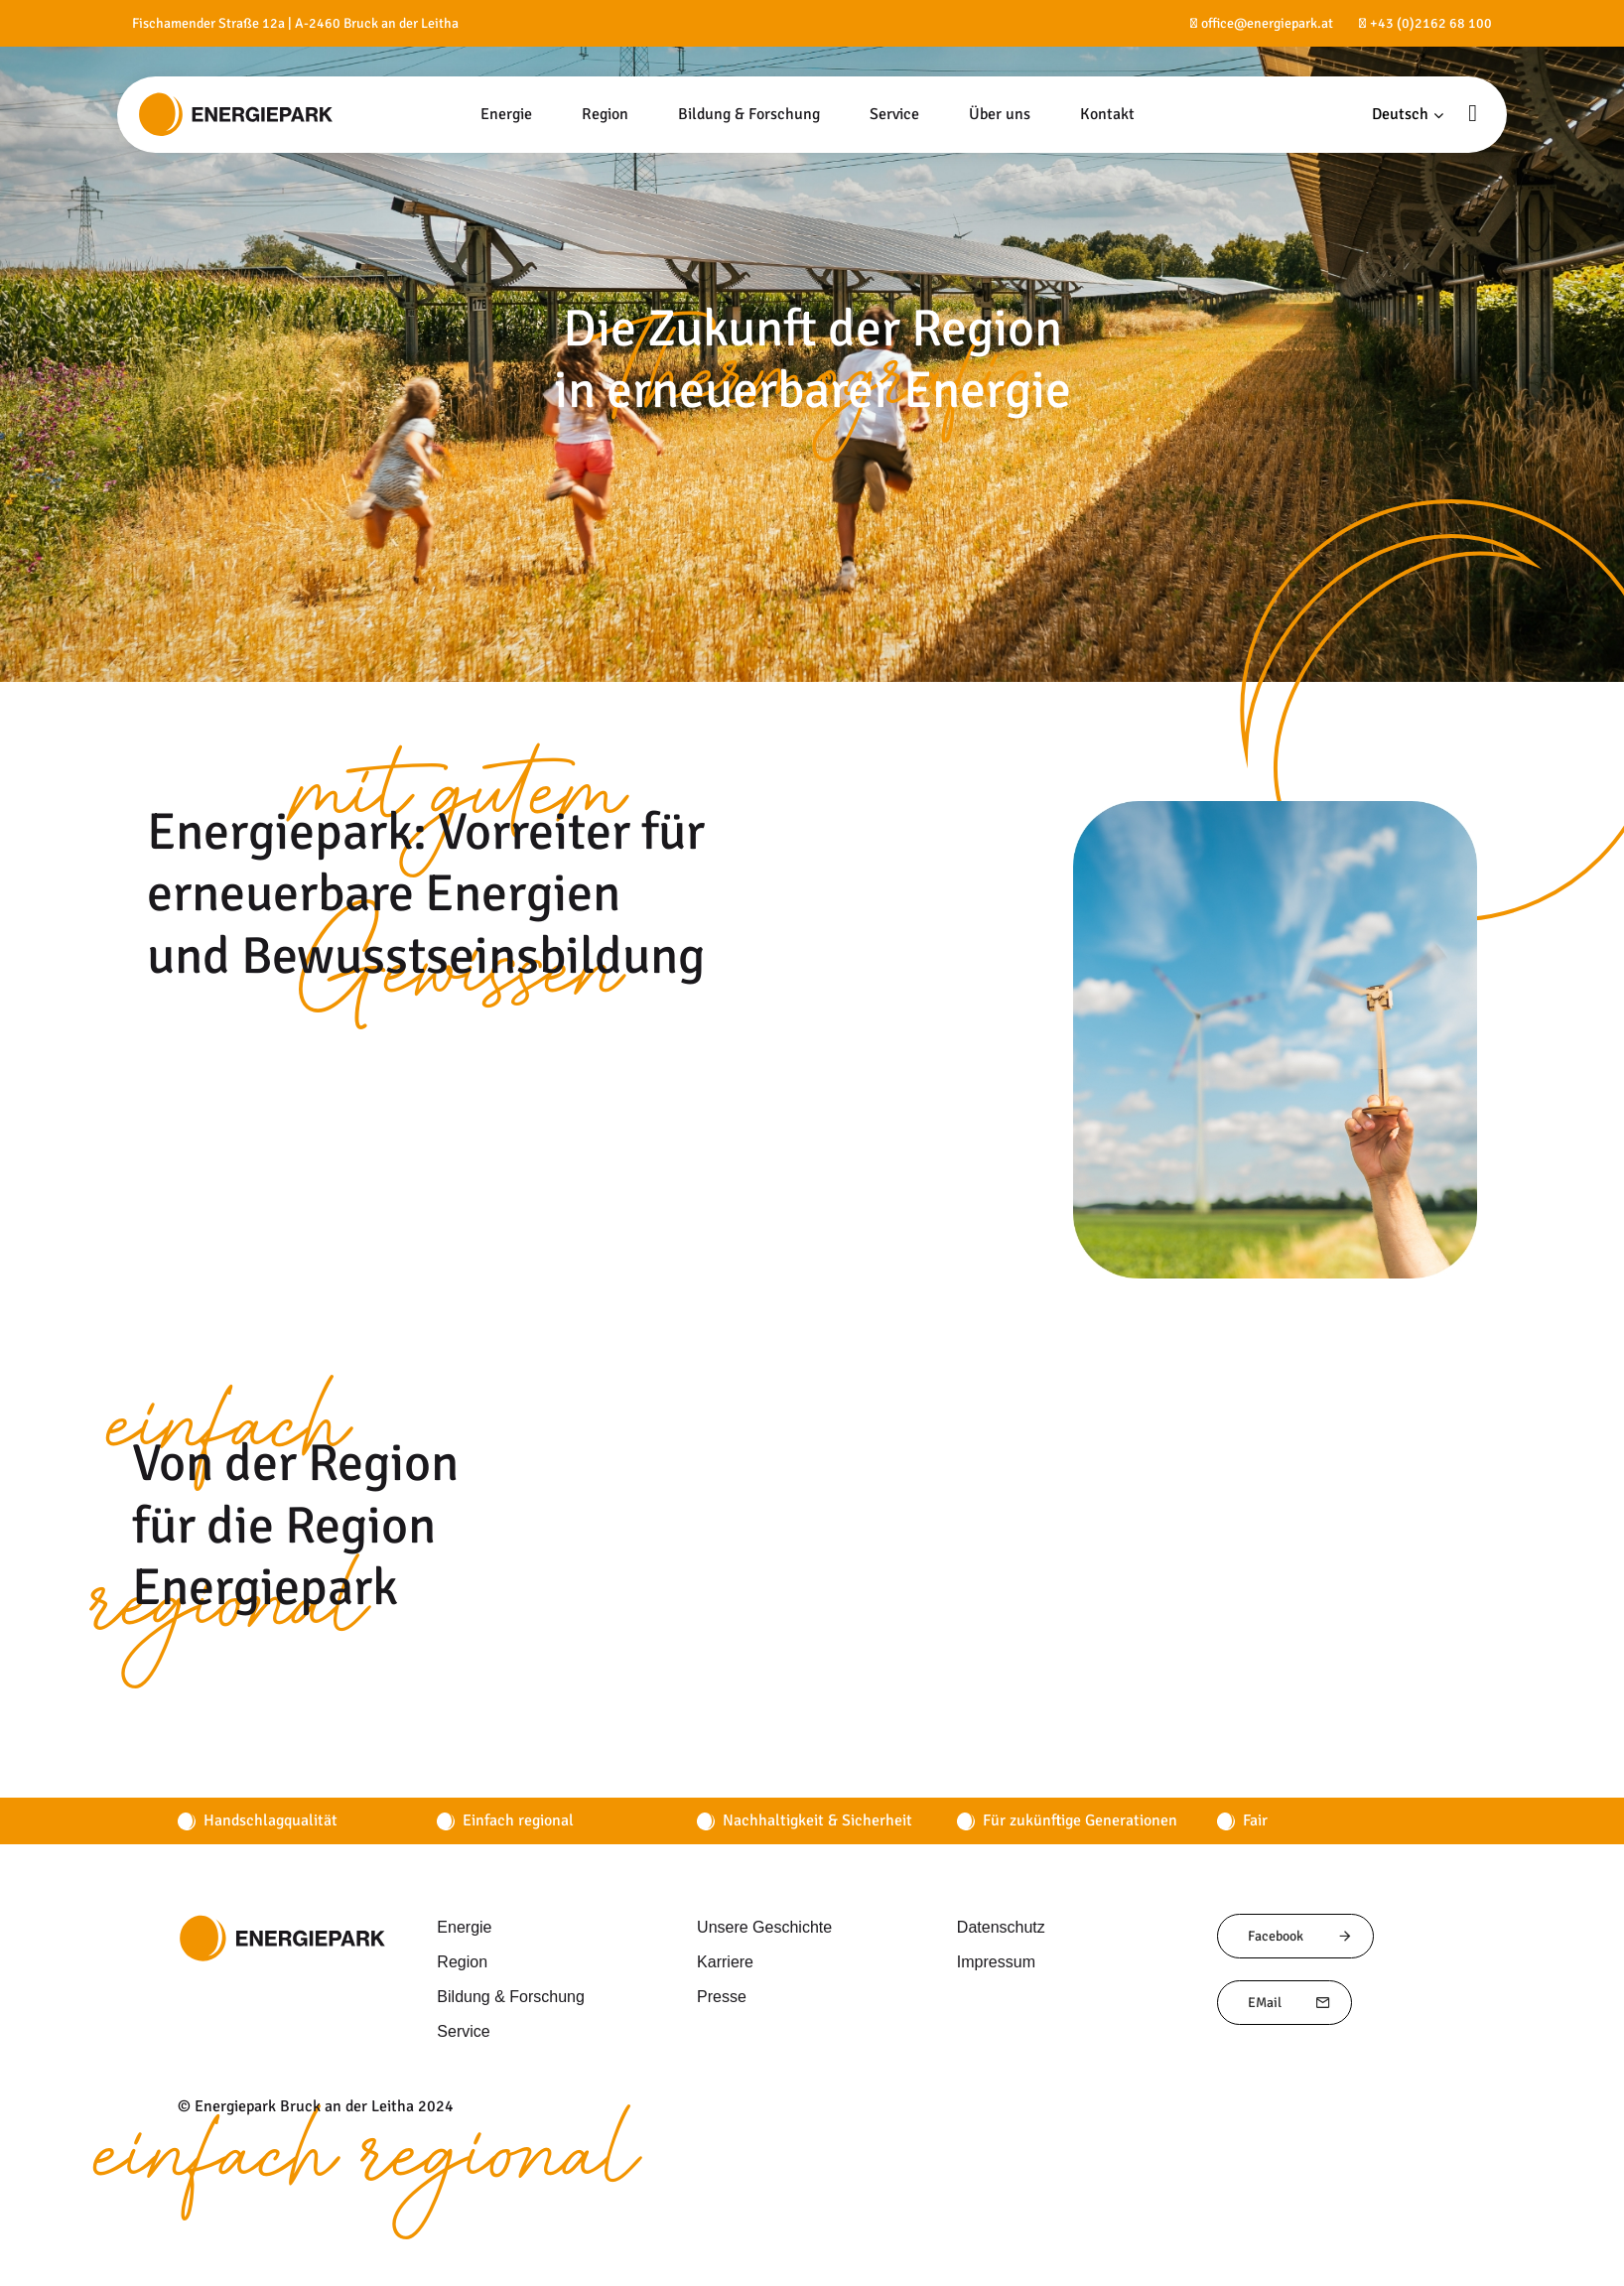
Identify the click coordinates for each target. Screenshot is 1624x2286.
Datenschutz (1000, 1927)
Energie (462, 1927)
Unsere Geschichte (761, 1927)
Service (461, 2031)
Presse (719, 1996)
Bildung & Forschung (508, 1996)
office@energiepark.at (1267, 23)
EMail (1289, 2002)
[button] (1408, 114)
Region (460, 1961)
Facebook (1300, 1936)
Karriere (724, 1961)
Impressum (994, 1961)
